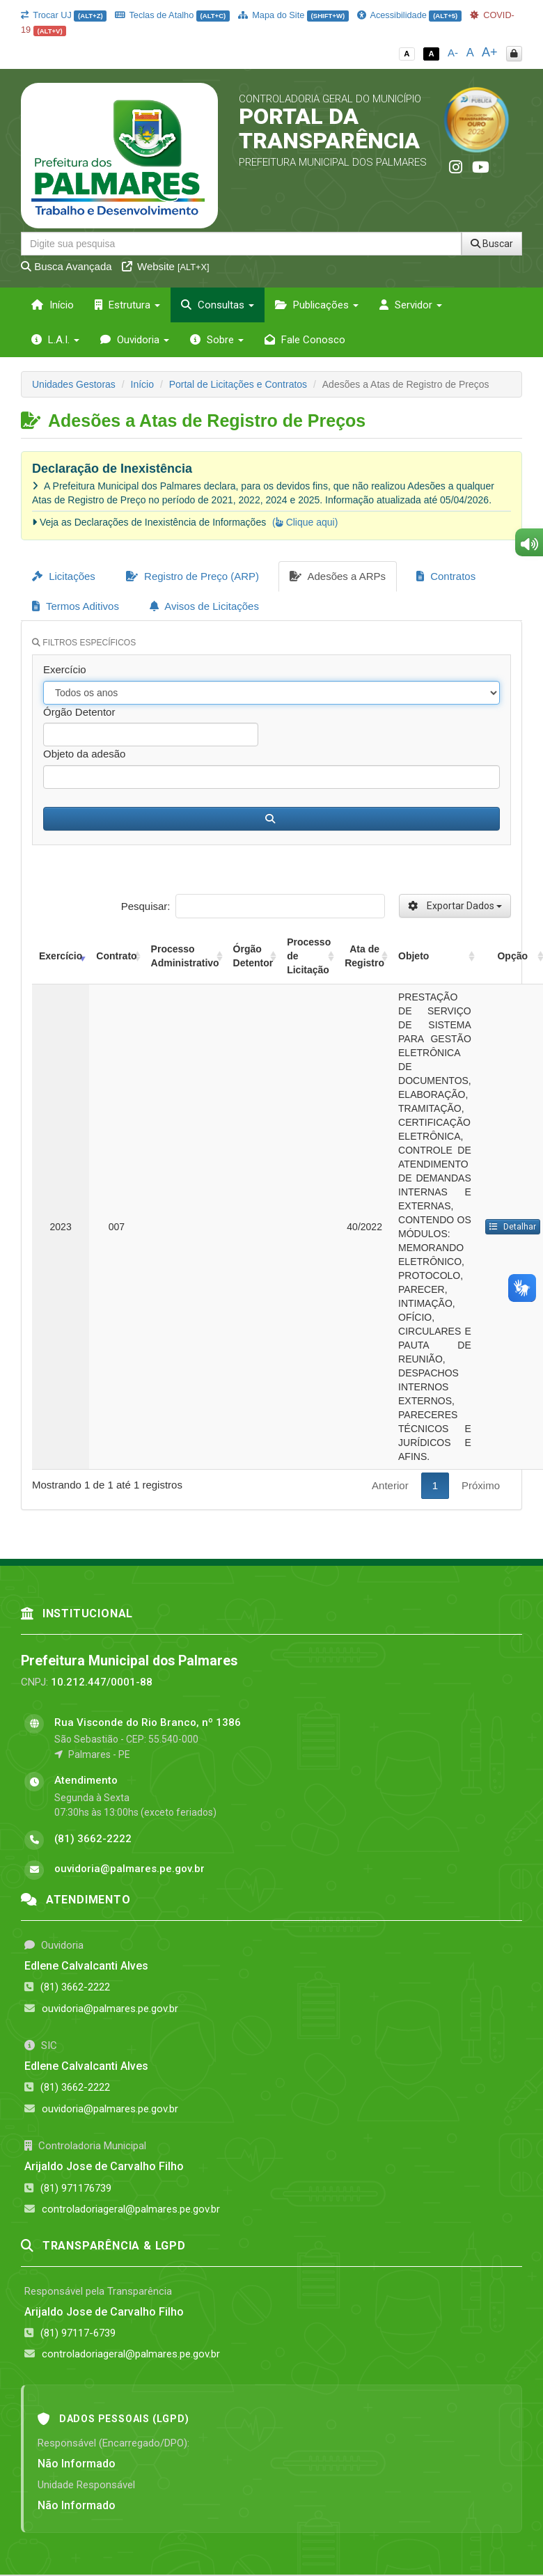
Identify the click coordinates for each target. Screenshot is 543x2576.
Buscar (492, 243)
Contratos (445, 576)
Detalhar (512, 1227)
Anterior (390, 1485)
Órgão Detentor (79, 712)
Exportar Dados (455, 905)
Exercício (64, 669)
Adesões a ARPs (338, 576)
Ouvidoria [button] (134, 339)
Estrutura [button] (127, 305)
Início (52, 305)
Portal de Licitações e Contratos (238, 384)
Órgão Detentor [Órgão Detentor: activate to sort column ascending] (253, 955)
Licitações (63, 576)
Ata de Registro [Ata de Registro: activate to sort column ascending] (364, 955)
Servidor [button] (410, 305)
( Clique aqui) (305, 522)
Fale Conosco (305, 339)
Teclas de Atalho (172, 15)
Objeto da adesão (84, 754)
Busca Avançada (66, 266)
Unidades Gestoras (74, 384)
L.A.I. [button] (55, 339)
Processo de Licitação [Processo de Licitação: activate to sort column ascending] (309, 955)
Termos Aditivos (75, 606)
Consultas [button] (217, 305)
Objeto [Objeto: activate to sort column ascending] (413, 955)
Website (166, 266)
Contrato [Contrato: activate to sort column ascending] (116, 955)
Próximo (481, 1485)
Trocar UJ (64, 15)
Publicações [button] (317, 305)
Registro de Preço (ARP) (192, 576)
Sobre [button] (217, 339)
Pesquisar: (253, 906)
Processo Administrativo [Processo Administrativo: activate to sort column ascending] (185, 955)
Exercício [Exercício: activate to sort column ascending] (60, 955)
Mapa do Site (293, 15)
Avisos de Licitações (204, 606)
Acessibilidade (409, 15)
